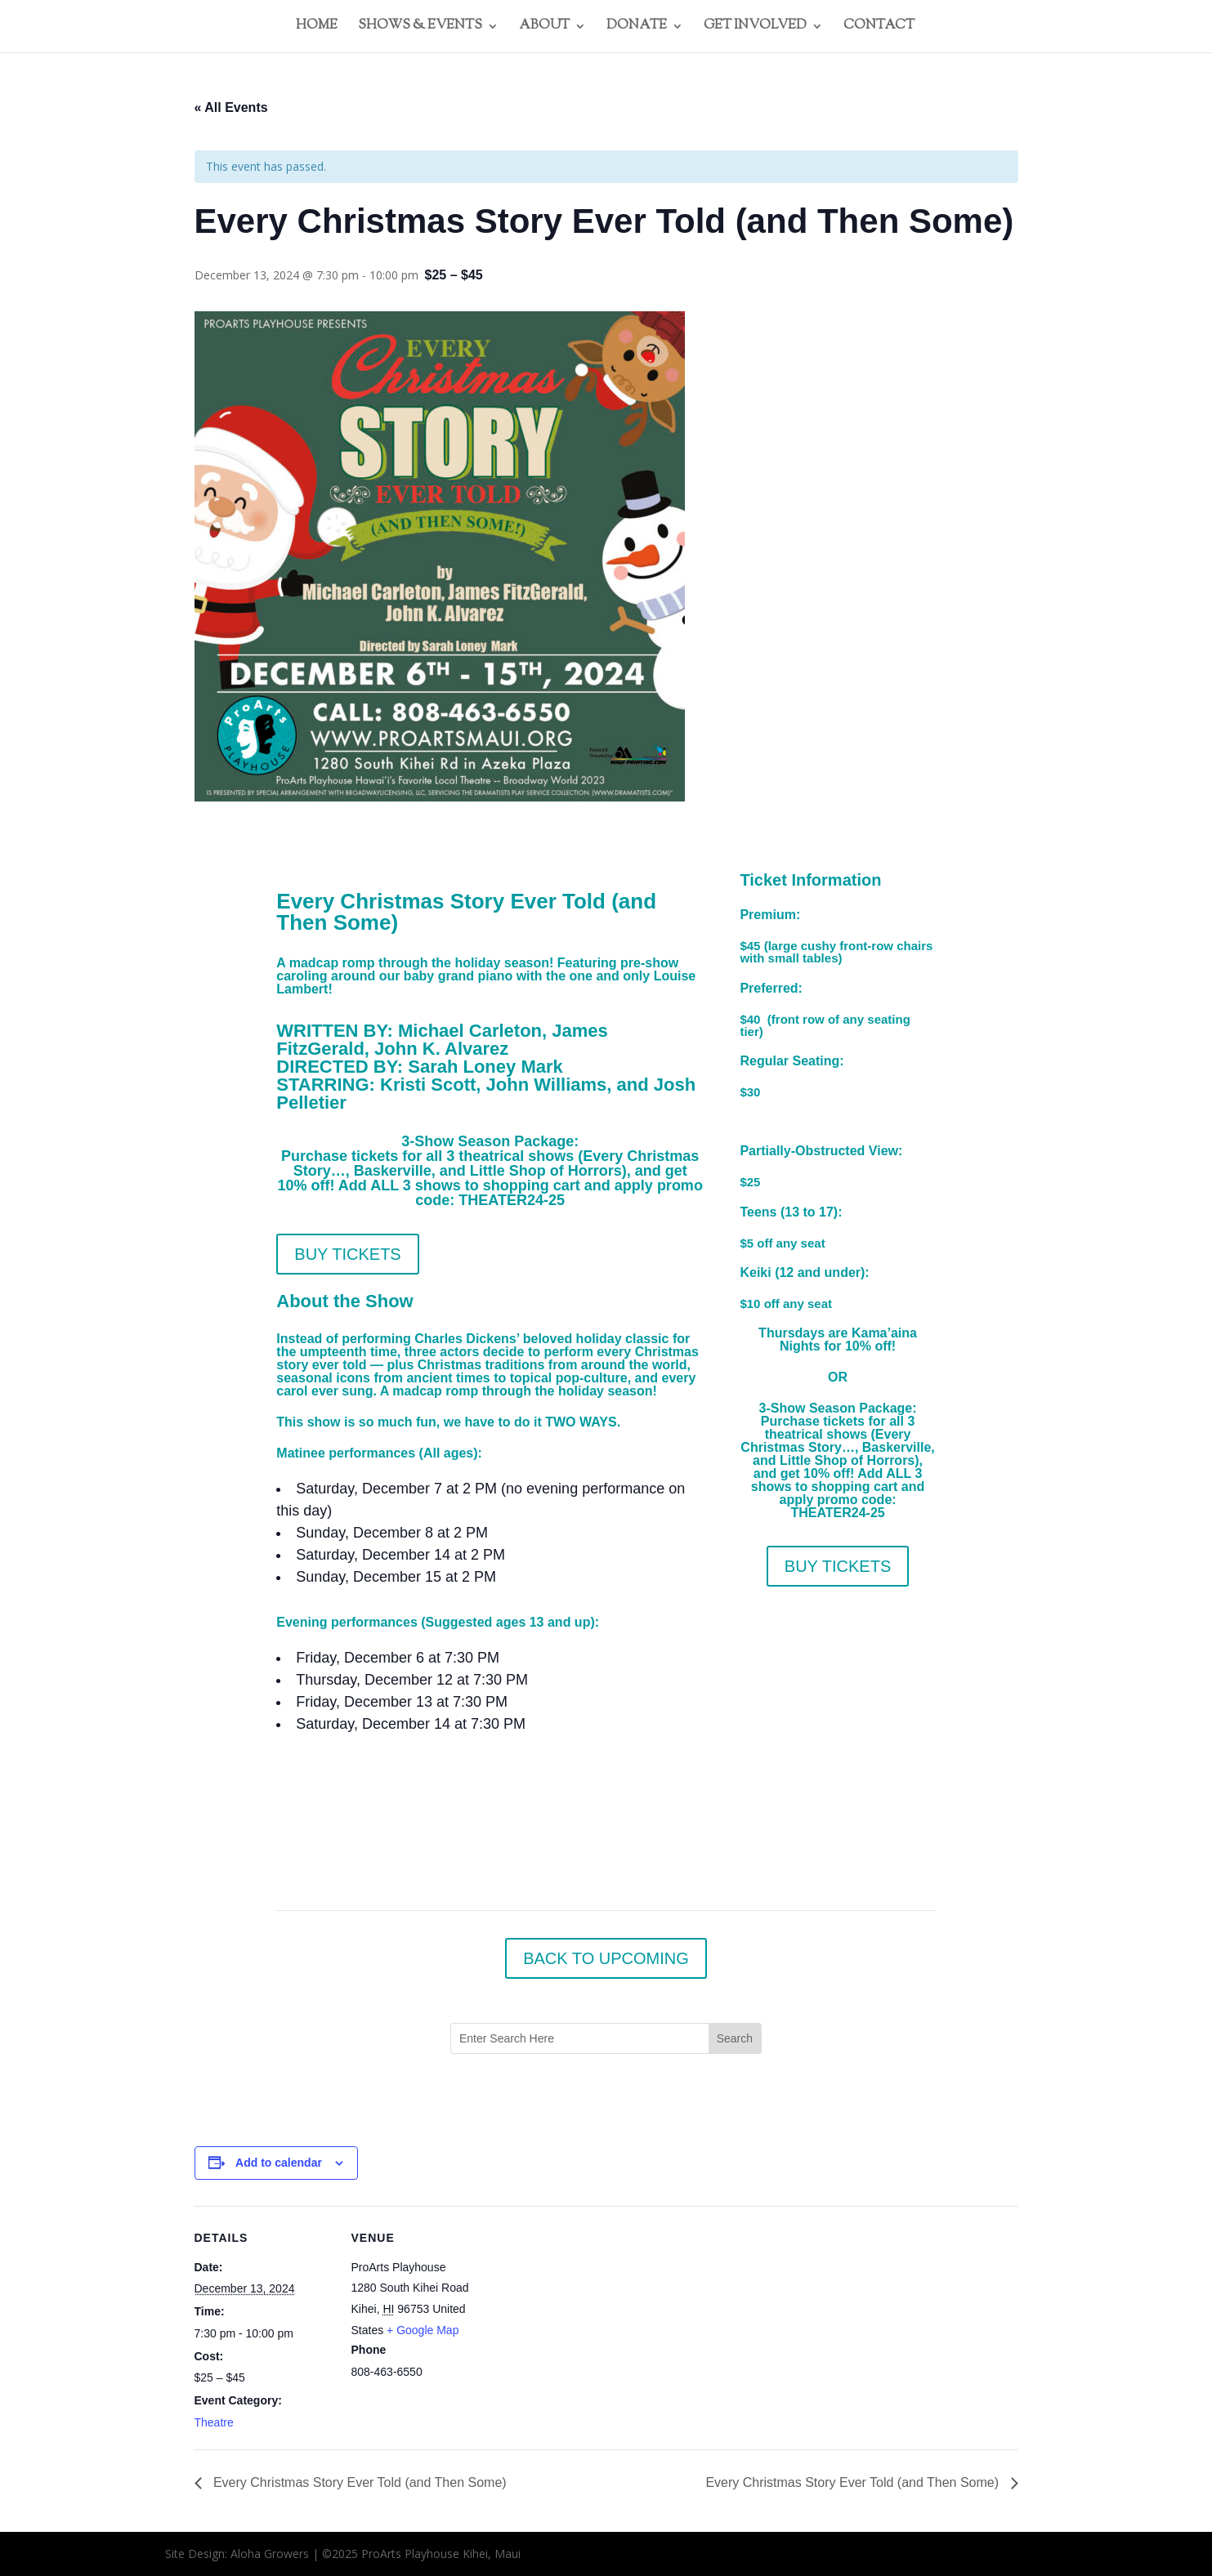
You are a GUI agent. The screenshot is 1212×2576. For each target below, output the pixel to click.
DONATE (636, 27)
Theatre (214, 2422)
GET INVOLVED (755, 27)
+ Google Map (422, 2330)
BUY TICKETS (347, 1254)
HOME (317, 27)
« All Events (231, 107)
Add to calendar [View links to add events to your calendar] (278, 2162)
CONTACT (879, 27)
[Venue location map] (594, 2319)
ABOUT (544, 27)
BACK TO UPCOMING (606, 1958)
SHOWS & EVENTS (420, 27)
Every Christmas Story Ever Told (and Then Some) (358, 2482)
